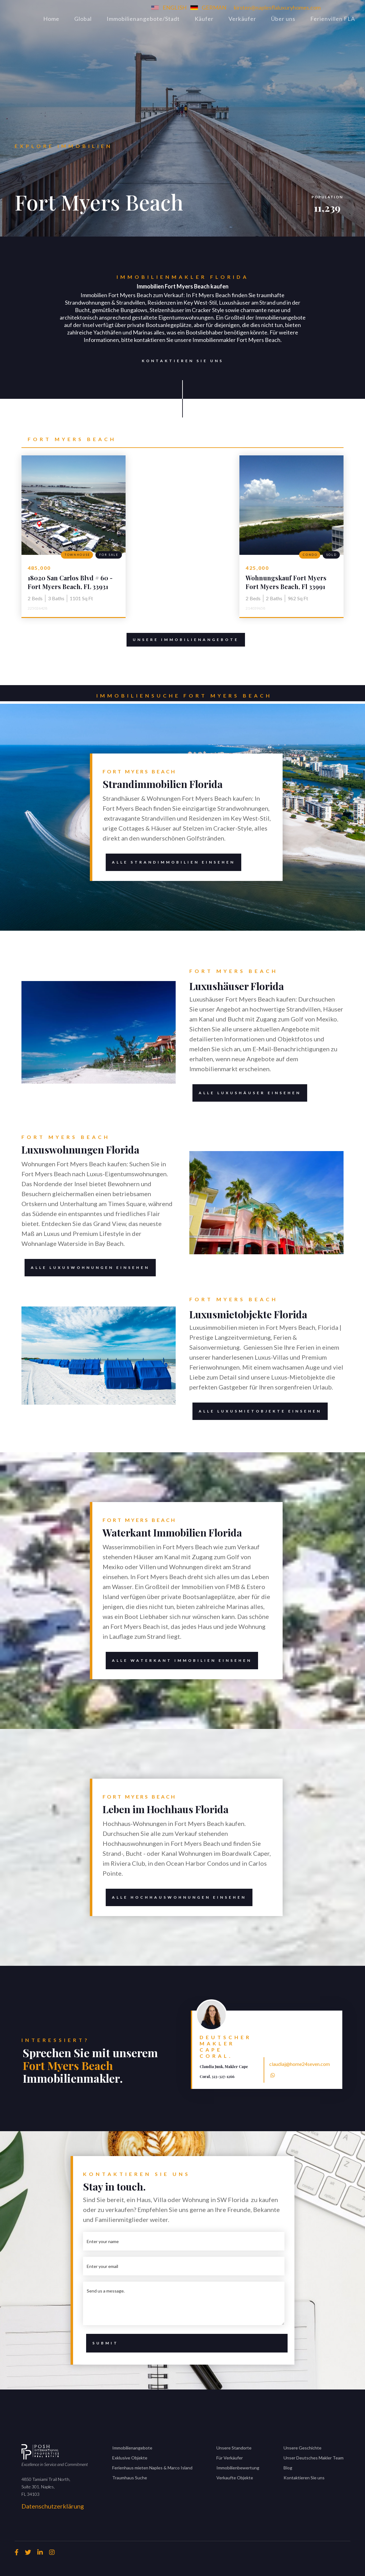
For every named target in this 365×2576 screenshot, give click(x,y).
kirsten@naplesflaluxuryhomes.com (277, 7)
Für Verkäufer (229, 2457)
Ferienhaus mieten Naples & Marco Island (152, 2467)
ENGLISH (175, 7)
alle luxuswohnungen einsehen (90, 1267)
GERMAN (214, 7)
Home (51, 18)
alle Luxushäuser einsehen (246, 1093)
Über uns (283, 18)
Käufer (204, 18)
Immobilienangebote (132, 2447)
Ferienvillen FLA (332, 18)
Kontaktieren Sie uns (180, 361)
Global (83, 18)
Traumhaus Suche (129, 2477)
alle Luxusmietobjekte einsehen (256, 1411)
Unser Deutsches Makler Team (314, 2457)
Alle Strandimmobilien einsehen (170, 862)
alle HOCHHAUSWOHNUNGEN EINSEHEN (176, 1897)
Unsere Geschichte (302, 2447)
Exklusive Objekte (129, 2457)
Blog (288, 2467)
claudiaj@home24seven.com (299, 2064)
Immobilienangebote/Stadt (143, 18)
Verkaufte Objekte (234, 2477)
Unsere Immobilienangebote (186, 639)
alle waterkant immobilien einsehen (179, 1660)
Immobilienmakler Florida (183, 277)
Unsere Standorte (234, 2447)
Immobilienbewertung (237, 2467)
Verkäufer (242, 18)
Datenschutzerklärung (52, 2506)
